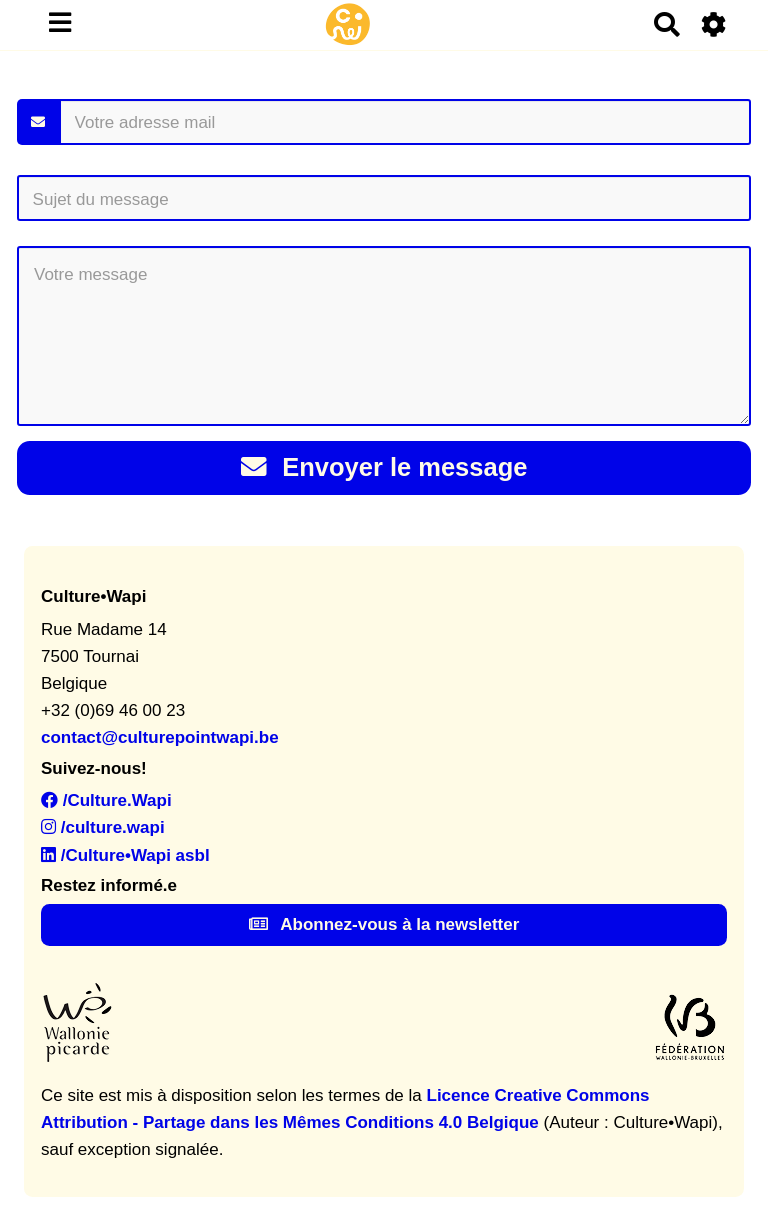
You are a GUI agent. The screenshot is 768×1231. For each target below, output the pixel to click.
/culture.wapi (103, 827)
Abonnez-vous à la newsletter (384, 924)
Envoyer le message (384, 467)
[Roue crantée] (714, 24)
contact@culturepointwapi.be (160, 737)
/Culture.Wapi (106, 800)
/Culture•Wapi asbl (125, 855)
